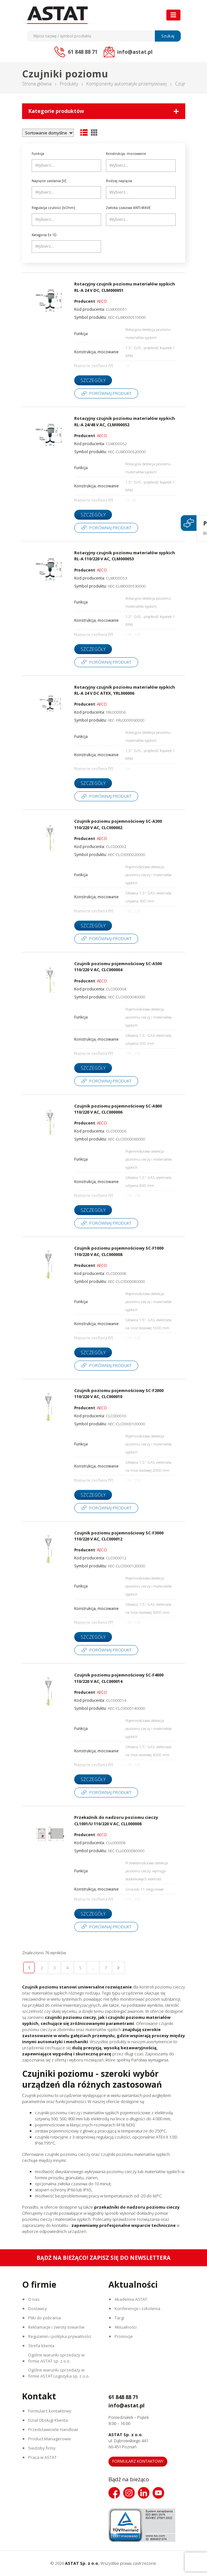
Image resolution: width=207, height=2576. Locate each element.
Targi (120, 2318)
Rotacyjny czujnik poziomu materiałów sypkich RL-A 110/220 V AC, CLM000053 (124, 556)
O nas (34, 2299)
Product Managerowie (50, 2439)
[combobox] (66, 165)
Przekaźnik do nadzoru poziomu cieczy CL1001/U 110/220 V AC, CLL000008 (116, 1820)
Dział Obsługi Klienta (48, 2420)
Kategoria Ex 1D (44, 235)
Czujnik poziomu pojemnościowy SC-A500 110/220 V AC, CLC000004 (118, 967)
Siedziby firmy (42, 2448)
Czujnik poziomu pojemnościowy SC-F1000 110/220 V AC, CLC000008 (118, 1251)
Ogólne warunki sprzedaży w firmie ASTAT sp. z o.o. (57, 2358)
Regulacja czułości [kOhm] (53, 207)
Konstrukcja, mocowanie (126, 153)
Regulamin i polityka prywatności (60, 2336)
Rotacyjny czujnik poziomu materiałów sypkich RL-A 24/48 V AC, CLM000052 (124, 421)
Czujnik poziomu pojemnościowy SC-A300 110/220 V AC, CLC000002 (118, 824)
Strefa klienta (42, 2345)
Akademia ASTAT (131, 2299)
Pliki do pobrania (45, 2318)
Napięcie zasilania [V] (49, 181)
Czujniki (182, 84)
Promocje (124, 2336)
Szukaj (167, 36)
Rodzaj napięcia (119, 181)
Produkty (69, 84)
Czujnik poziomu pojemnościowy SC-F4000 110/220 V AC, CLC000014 (118, 1678)
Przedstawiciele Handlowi (54, 2430)
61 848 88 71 (126, 2397)
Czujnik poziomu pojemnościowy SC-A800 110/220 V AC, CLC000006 (118, 1109)
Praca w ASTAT (43, 2457)
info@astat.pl (128, 2405)
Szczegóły (93, 380)
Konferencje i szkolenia (138, 2308)
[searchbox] (67, 165)
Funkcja (38, 153)
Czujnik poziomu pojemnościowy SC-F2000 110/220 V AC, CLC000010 (118, 1394)
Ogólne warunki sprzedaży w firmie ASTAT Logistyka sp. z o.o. (59, 2373)
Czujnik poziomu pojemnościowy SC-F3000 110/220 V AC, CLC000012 (118, 1536)
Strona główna (37, 84)
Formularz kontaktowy (50, 2411)
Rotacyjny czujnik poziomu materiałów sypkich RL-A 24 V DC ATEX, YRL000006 (124, 690)
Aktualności (126, 2327)
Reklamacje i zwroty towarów (57, 2327)
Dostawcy (38, 2308)
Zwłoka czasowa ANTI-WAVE (128, 207)
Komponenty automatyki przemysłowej (126, 84)
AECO (102, 301)
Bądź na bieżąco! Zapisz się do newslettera (103, 2257)
